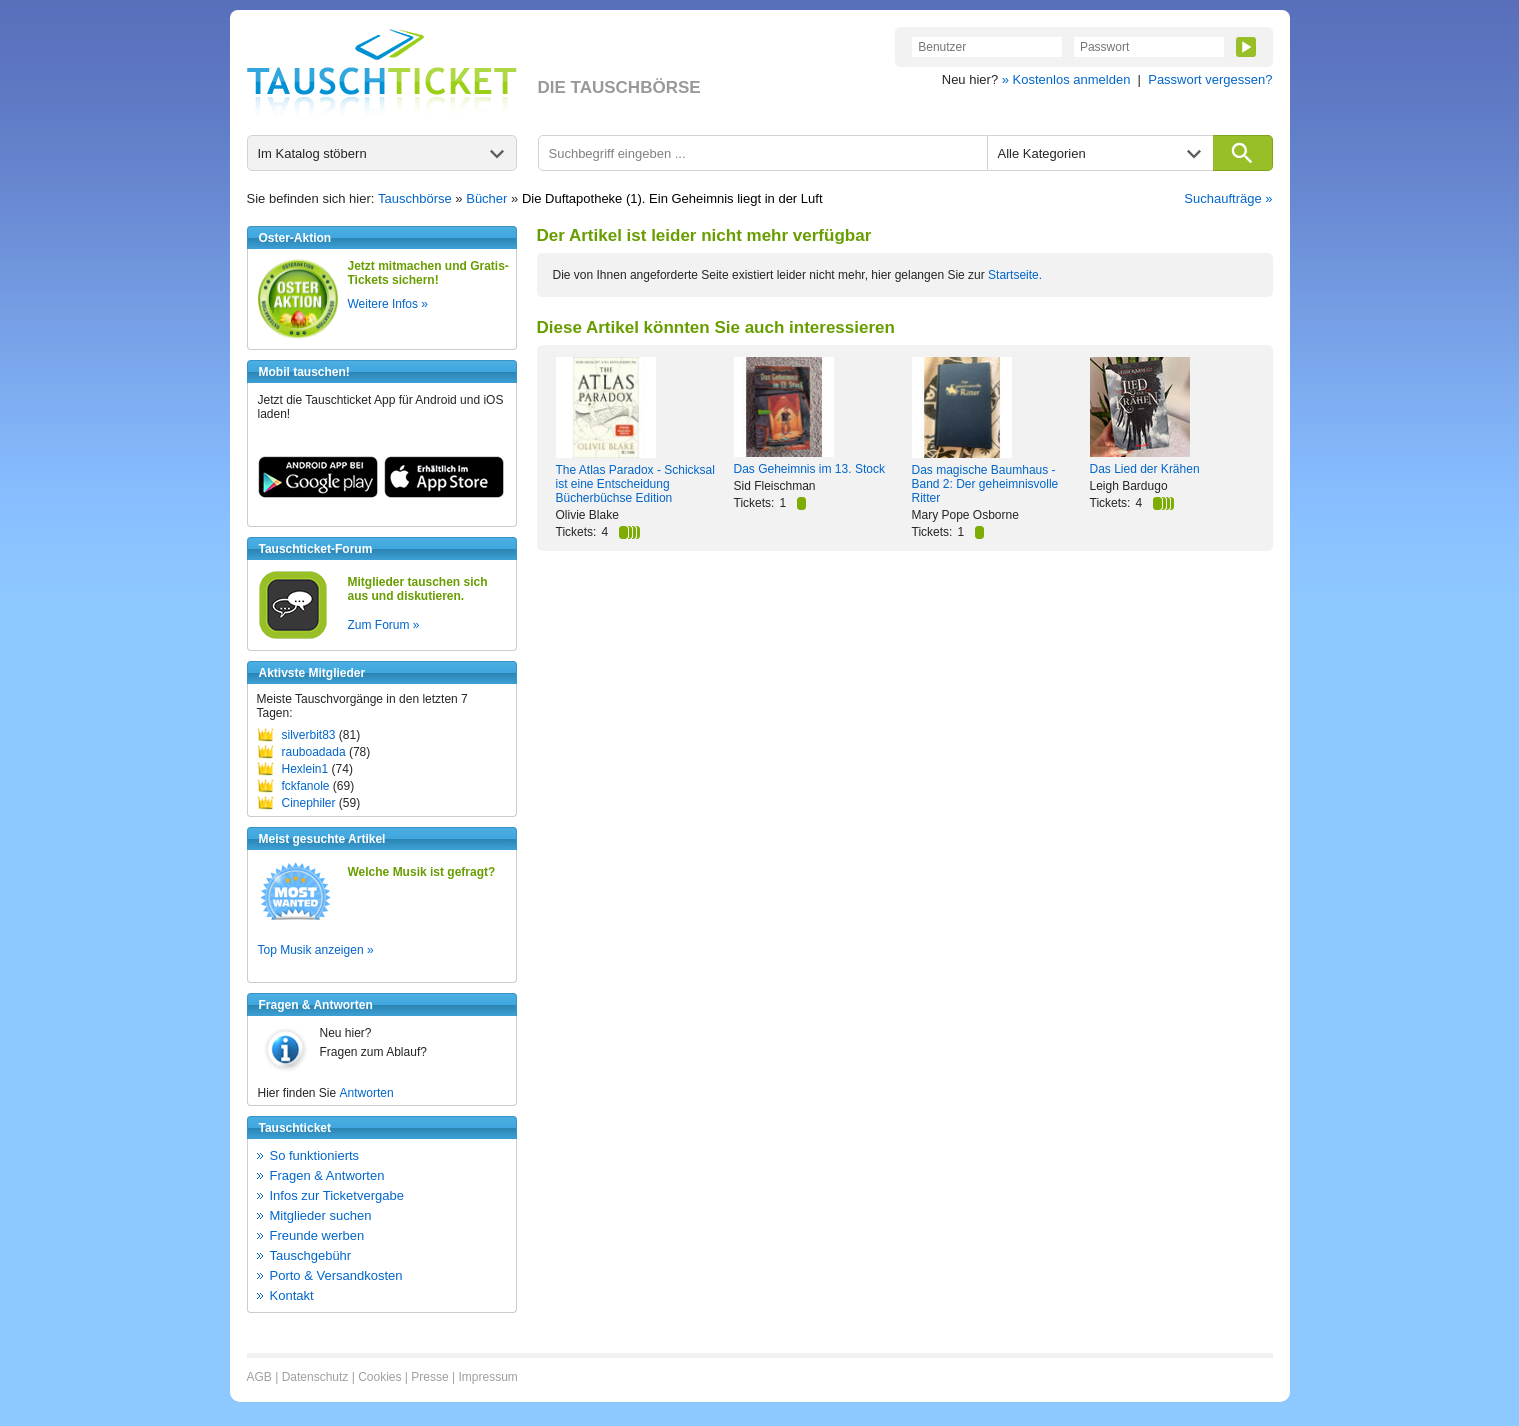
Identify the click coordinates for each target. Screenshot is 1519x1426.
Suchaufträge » (1228, 198)
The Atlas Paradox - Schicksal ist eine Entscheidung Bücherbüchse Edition (635, 484)
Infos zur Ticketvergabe (337, 1195)
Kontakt (292, 1295)
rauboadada (314, 752)
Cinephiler (309, 803)
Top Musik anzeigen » (316, 950)
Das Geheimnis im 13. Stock (809, 469)
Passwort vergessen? (1210, 79)
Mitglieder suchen (321, 1215)
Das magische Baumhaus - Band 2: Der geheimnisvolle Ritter (985, 484)
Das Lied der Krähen (1145, 469)
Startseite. (1015, 275)
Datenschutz (315, 1377)
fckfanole (306, 786)
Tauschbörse (415, 198)
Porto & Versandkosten (336, 1275)
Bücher (486, 198)
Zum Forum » (384, 625)
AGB (259, 1377)
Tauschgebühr (311, 1255)
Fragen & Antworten (327, 1175)
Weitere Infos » (388, 304)
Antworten (367, 1093)
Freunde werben (317, 1235)
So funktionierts (315, 1155)
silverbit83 (309, 735)
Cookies (379, 1377)
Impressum (487, 1377)
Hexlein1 (305, 769)
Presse (429, 1377)
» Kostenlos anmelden (1066, 79)
